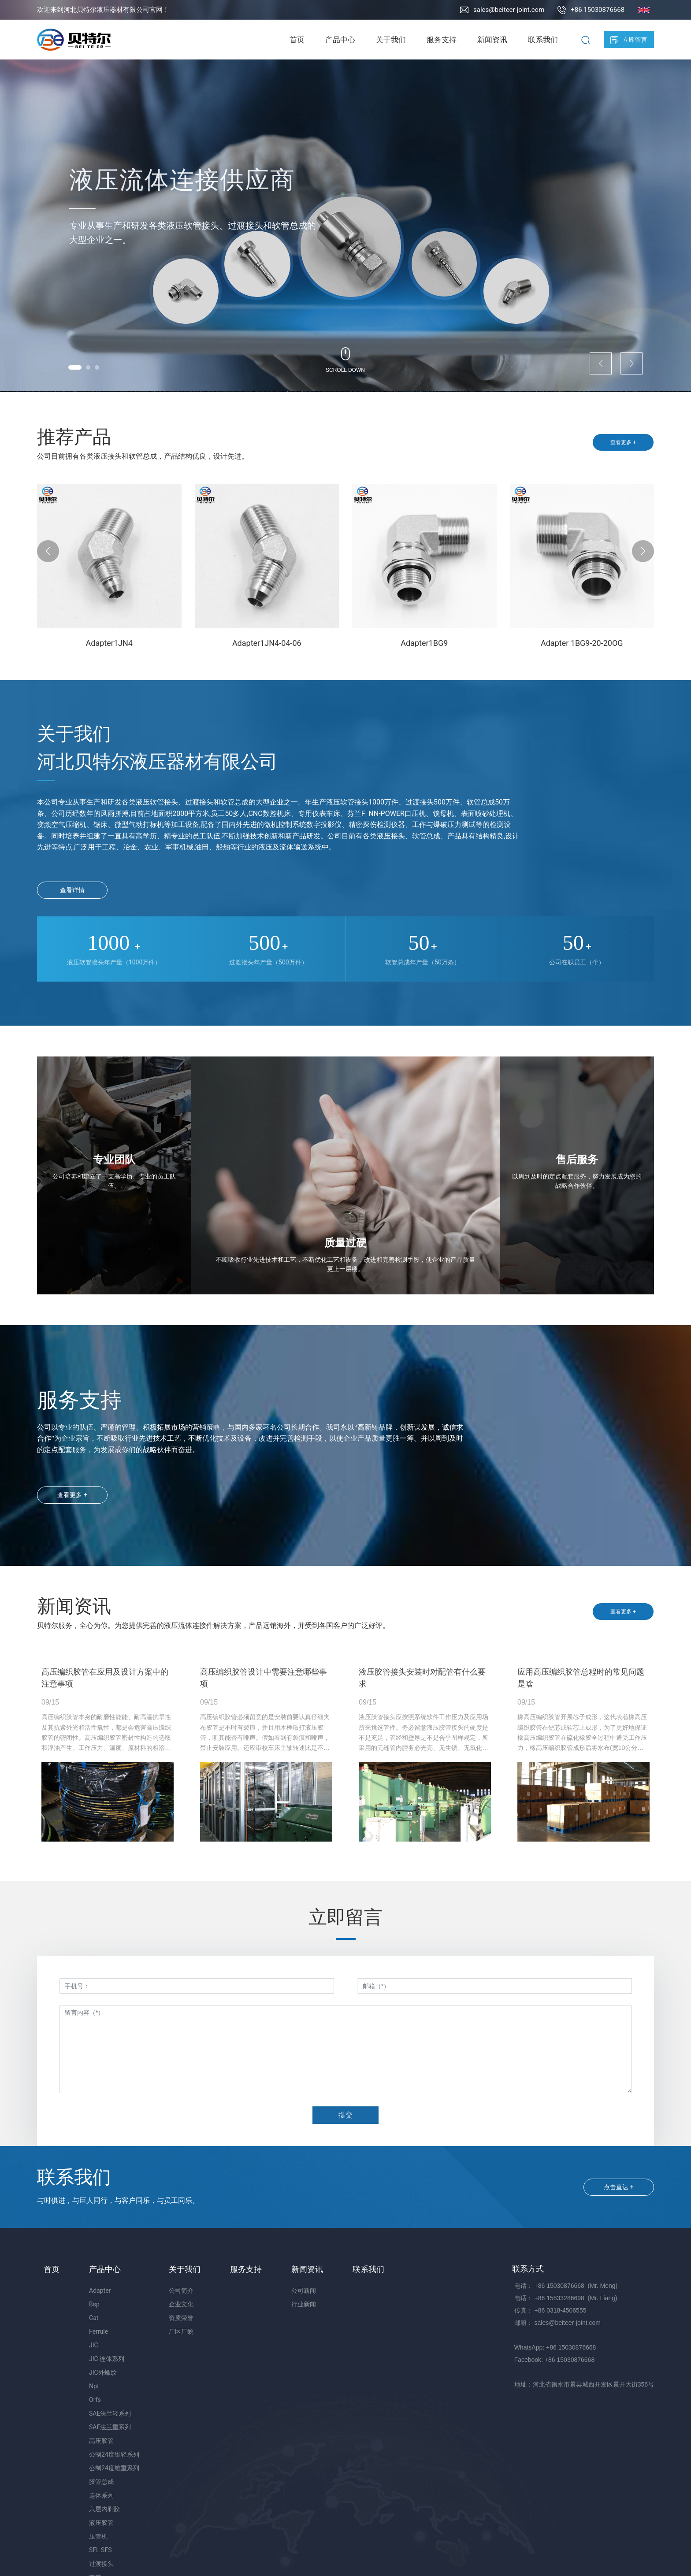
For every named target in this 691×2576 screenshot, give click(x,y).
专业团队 (114, 1159)
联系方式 (528, 2269)
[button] (75, 367)
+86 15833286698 (559, 2298)
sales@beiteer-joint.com (508, 10)
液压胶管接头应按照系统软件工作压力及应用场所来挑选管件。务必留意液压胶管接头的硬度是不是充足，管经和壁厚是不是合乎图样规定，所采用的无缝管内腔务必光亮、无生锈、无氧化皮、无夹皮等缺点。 (423, 1737)
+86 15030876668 (597, 10)
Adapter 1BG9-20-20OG (582, 643)
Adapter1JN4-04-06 (266, 643)
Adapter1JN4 (109, 643)
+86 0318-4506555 (561, 2310)
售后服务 (577, 1159)
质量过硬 (345, 1243)
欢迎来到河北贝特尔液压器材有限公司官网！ (103, 10)
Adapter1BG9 (424, 643)
